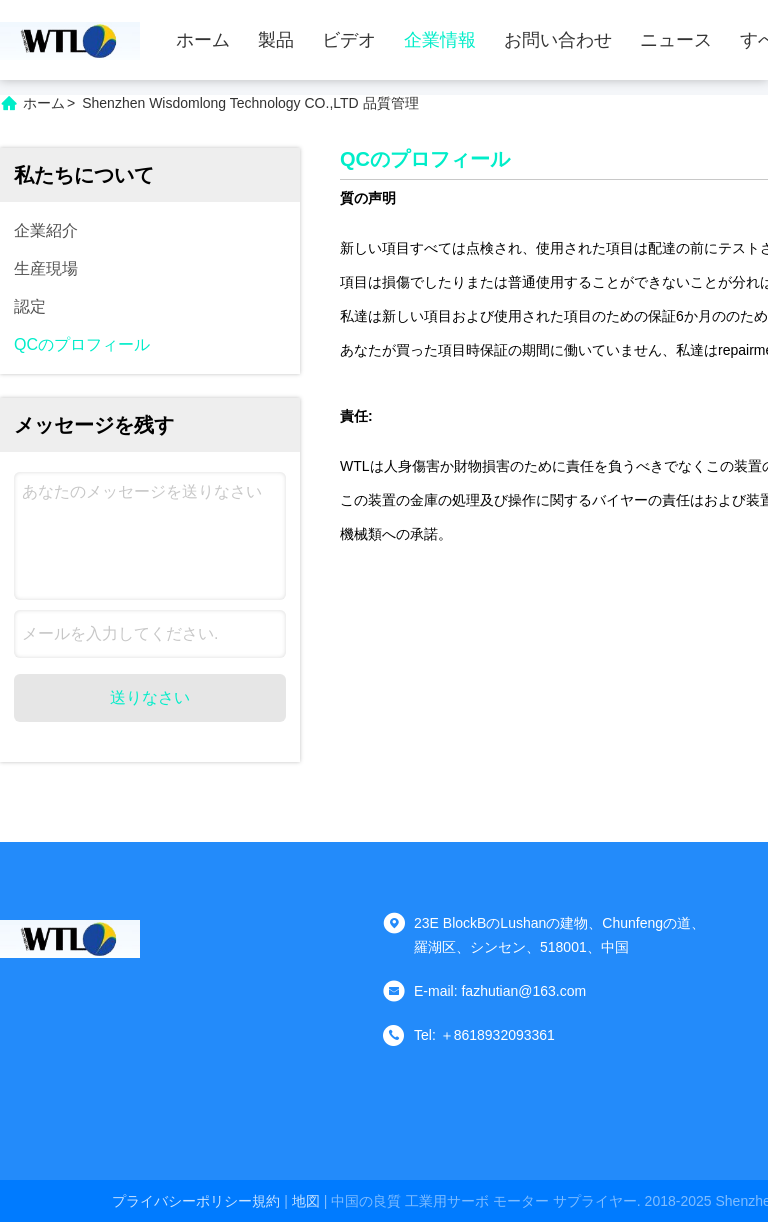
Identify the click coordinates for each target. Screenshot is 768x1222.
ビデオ (349, 40)
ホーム (203, 40)
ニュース (676, 40)
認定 (30, 306)
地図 (306, 1201)
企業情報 (440, 40)
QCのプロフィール (82, 344)
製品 (276, 40)
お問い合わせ (558, 40)
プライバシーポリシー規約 (196, 1201)
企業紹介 (46, 230)
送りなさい (150, 697)
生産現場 (46, 268)
